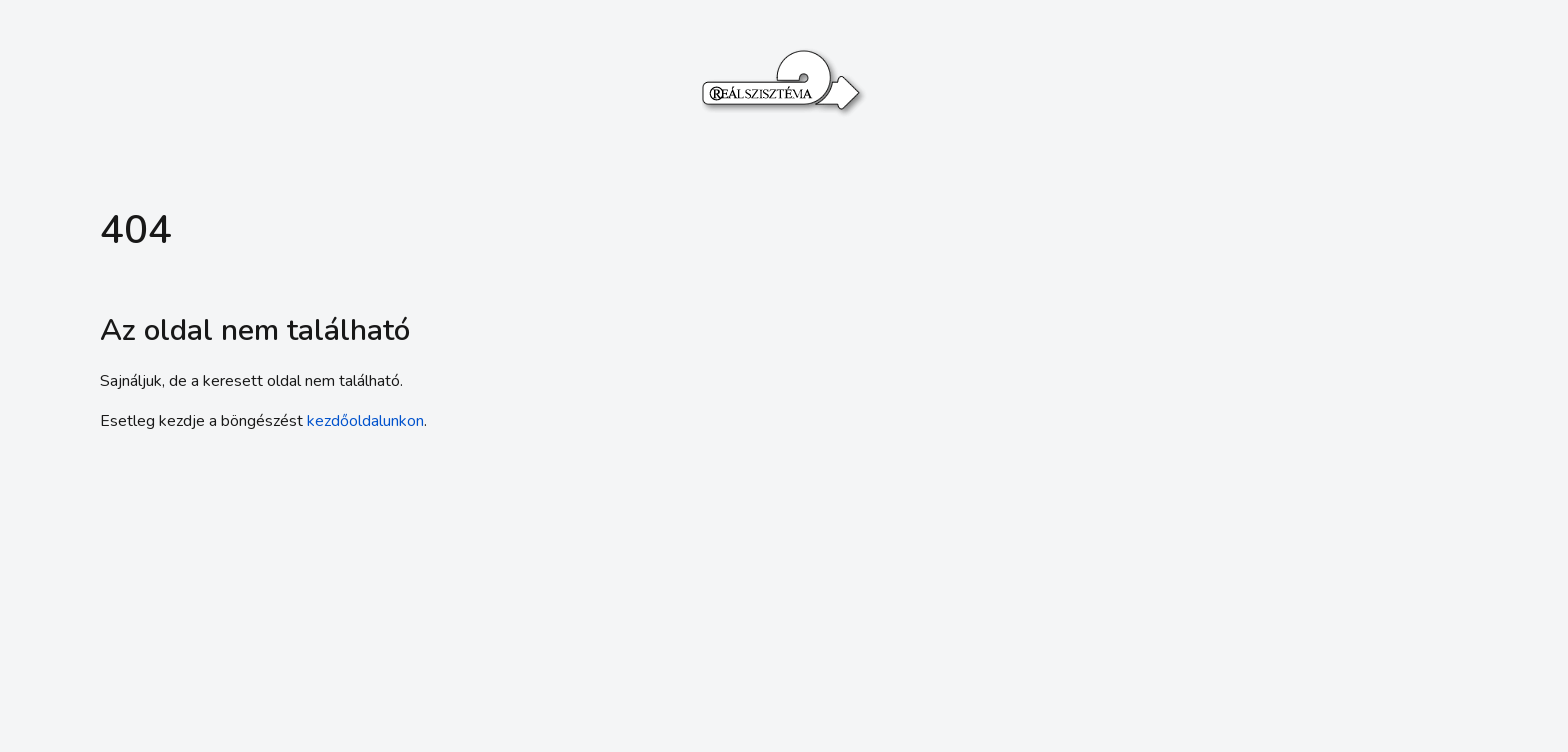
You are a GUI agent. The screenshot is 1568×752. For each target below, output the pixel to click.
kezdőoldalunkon (365, 421)
